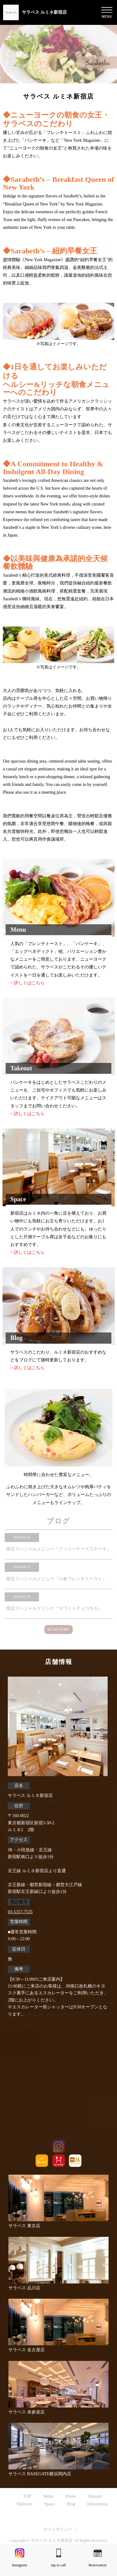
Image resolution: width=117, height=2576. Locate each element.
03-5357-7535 (20, 1911)
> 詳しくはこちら (27, 983)
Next (107, 1450)
